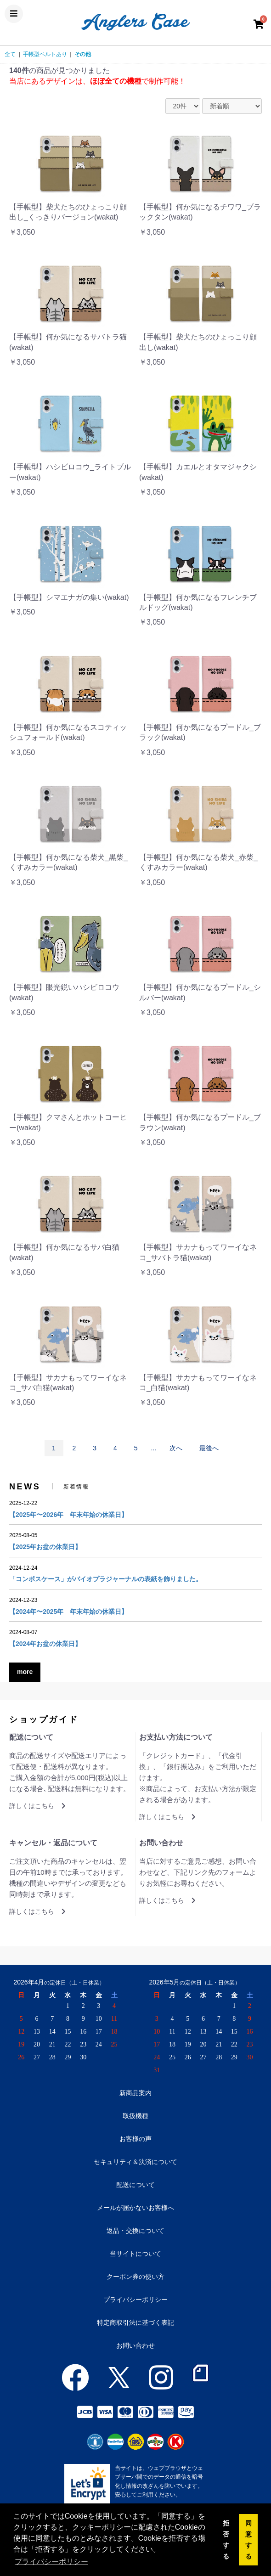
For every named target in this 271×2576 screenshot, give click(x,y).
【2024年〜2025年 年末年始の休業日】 (68, 1611)
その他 (82, 54)
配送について (135, 2184)
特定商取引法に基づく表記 (135, 2322)
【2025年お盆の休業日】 (45, 1546)
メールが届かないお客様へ (135, 2207)
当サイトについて (135, 2253)
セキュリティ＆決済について (135, 2161)
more (25, 1671)
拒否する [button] (226, 2540)
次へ (175, 1448)
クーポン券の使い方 (135, 2276)
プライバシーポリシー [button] (51, 2561)
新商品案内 (135, 2093)
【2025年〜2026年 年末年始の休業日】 (68, 1514)
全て (10, 54)
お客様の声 (135, 2138)
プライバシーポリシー (135, 2299)
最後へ (209, 1448)
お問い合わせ (135, 2345)
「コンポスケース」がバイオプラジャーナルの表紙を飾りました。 (105, 1579)
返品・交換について (135, 2230)
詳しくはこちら (37, 1805)
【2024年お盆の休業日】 (45, 1643)
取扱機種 (135, 2115)
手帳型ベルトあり (45, 54)
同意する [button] (248, 2540)
